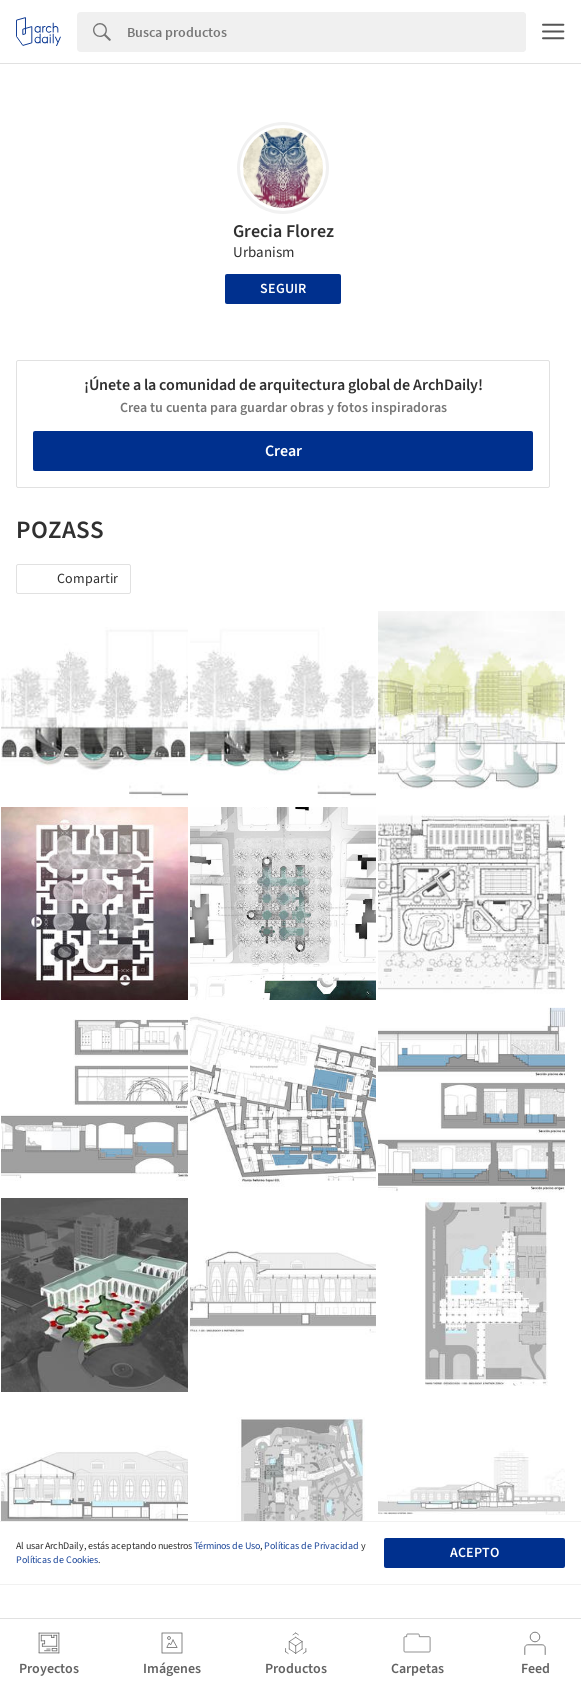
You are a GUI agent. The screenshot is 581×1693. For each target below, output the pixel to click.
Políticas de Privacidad (311, 1546)
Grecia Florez (283, 231)
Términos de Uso (227, 1546)
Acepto (474, 1553)
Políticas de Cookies (57, 1560)
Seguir (283, 289)
